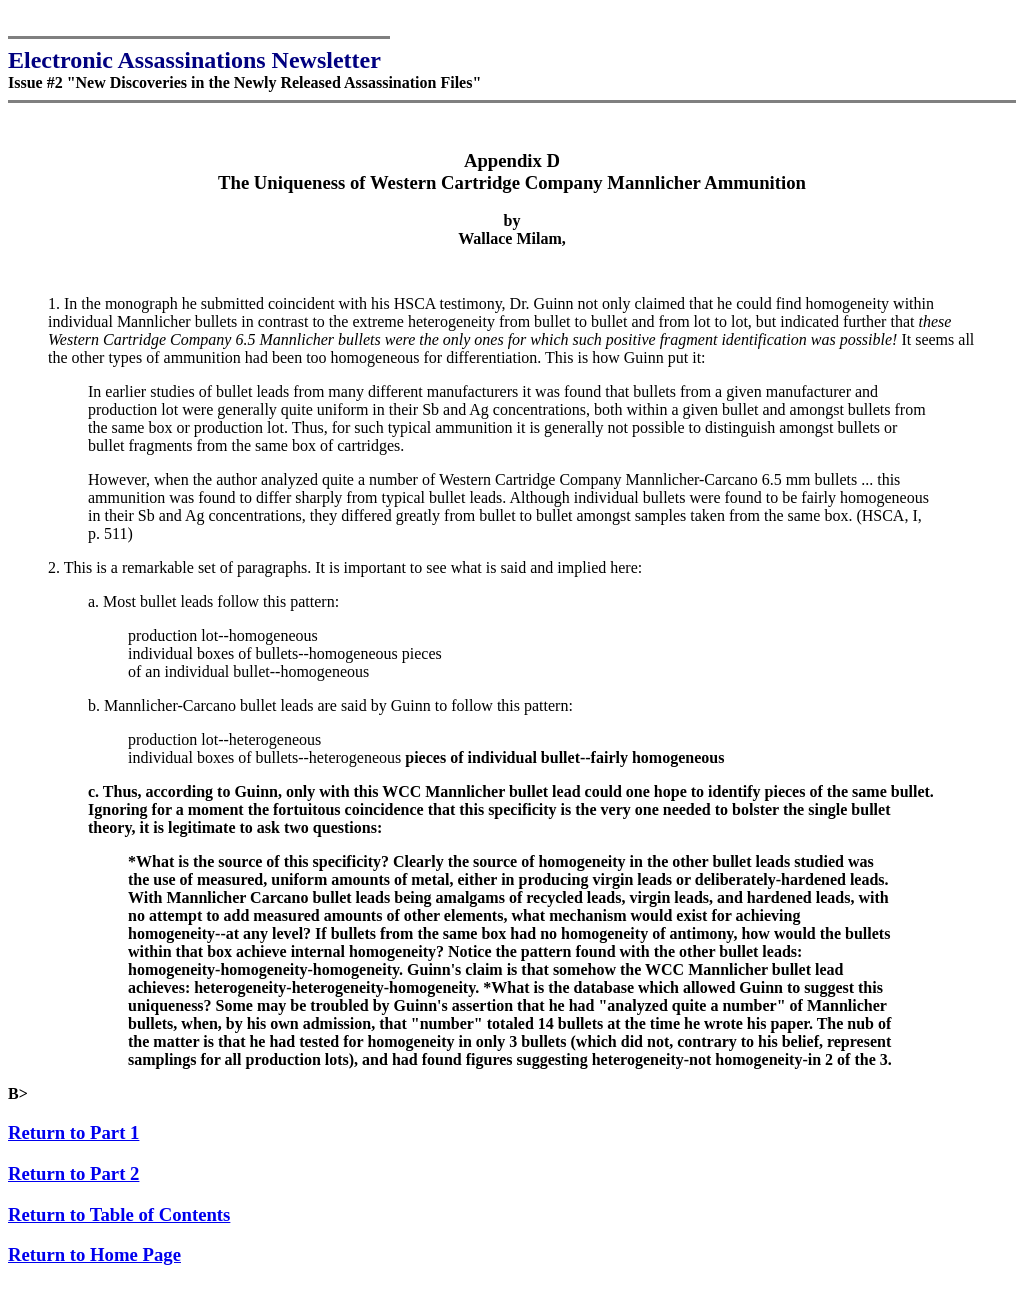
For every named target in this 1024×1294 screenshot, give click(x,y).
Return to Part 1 (73, 1141)
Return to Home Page (94, 1263)
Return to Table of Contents (119, 1223)
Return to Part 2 (73, 1182)
